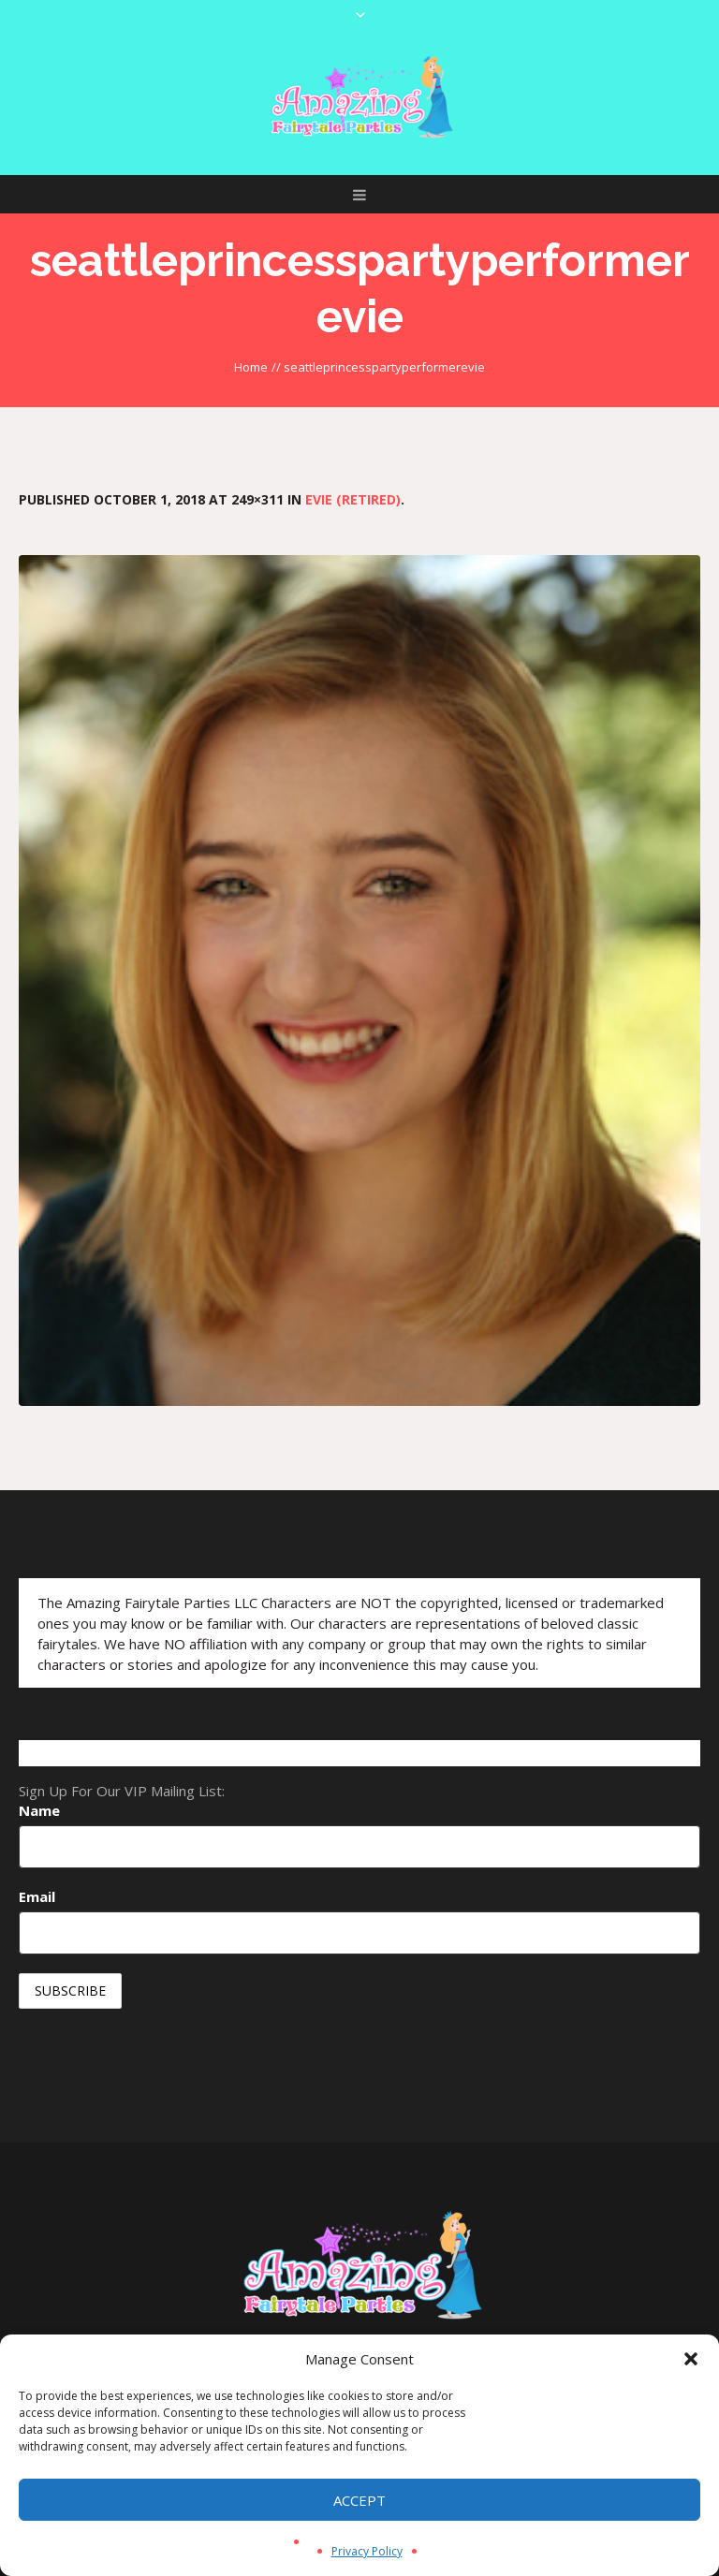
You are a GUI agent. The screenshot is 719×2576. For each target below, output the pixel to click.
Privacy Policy (367, 2551)
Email (37, 1896)
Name (39, 1810)
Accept (359, 2500)
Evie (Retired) (353, 499)
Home (251, 367)
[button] (691, 2358)
